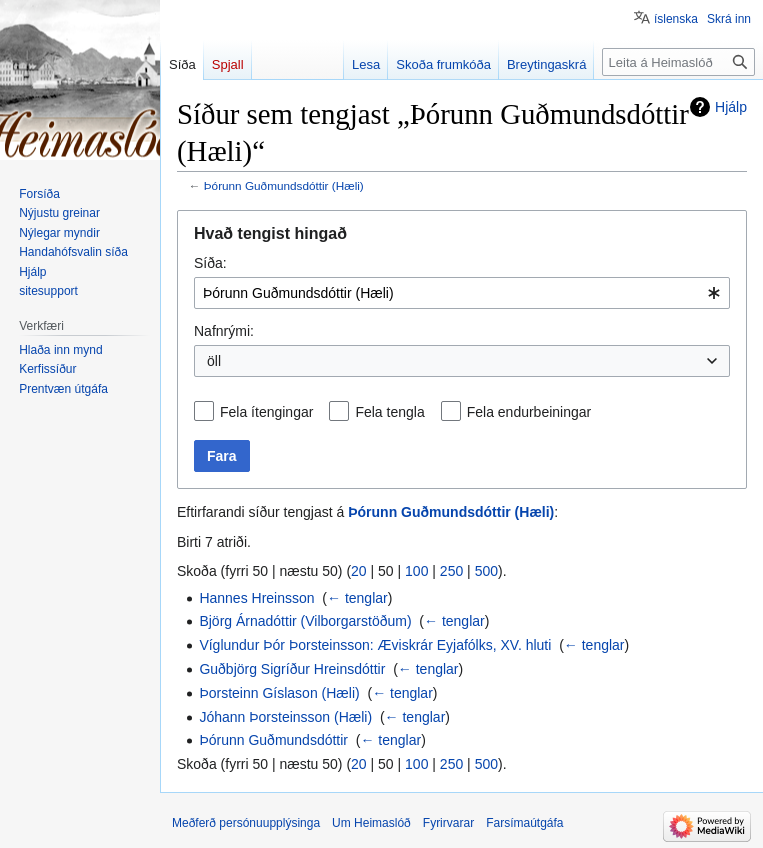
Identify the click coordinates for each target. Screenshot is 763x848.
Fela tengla (389, 412)
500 (486, 571)
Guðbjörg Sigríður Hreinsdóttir (292, 669)
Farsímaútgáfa (524, 823)
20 (359, 571)
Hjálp (731, 107)
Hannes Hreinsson (256, 598)
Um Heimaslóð (371, 823)
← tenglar (357, 598)
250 (451, 571)
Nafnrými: (224, 331)
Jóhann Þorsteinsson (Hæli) (285, 717)
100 (416, 571)
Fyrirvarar (448, 823)
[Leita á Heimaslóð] (678, 62)
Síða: (210, 263)
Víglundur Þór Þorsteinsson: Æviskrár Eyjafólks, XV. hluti (375, 645)
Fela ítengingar (266, 412)
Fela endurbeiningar (529, 412)
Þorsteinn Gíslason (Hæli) (279, 693)
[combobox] (462, 293)
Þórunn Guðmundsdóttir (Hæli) (284, 185)
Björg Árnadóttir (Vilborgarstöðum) (305, 621)
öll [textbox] (214, 361)
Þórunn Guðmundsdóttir (273, 740)
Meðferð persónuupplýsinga (246, 823)
